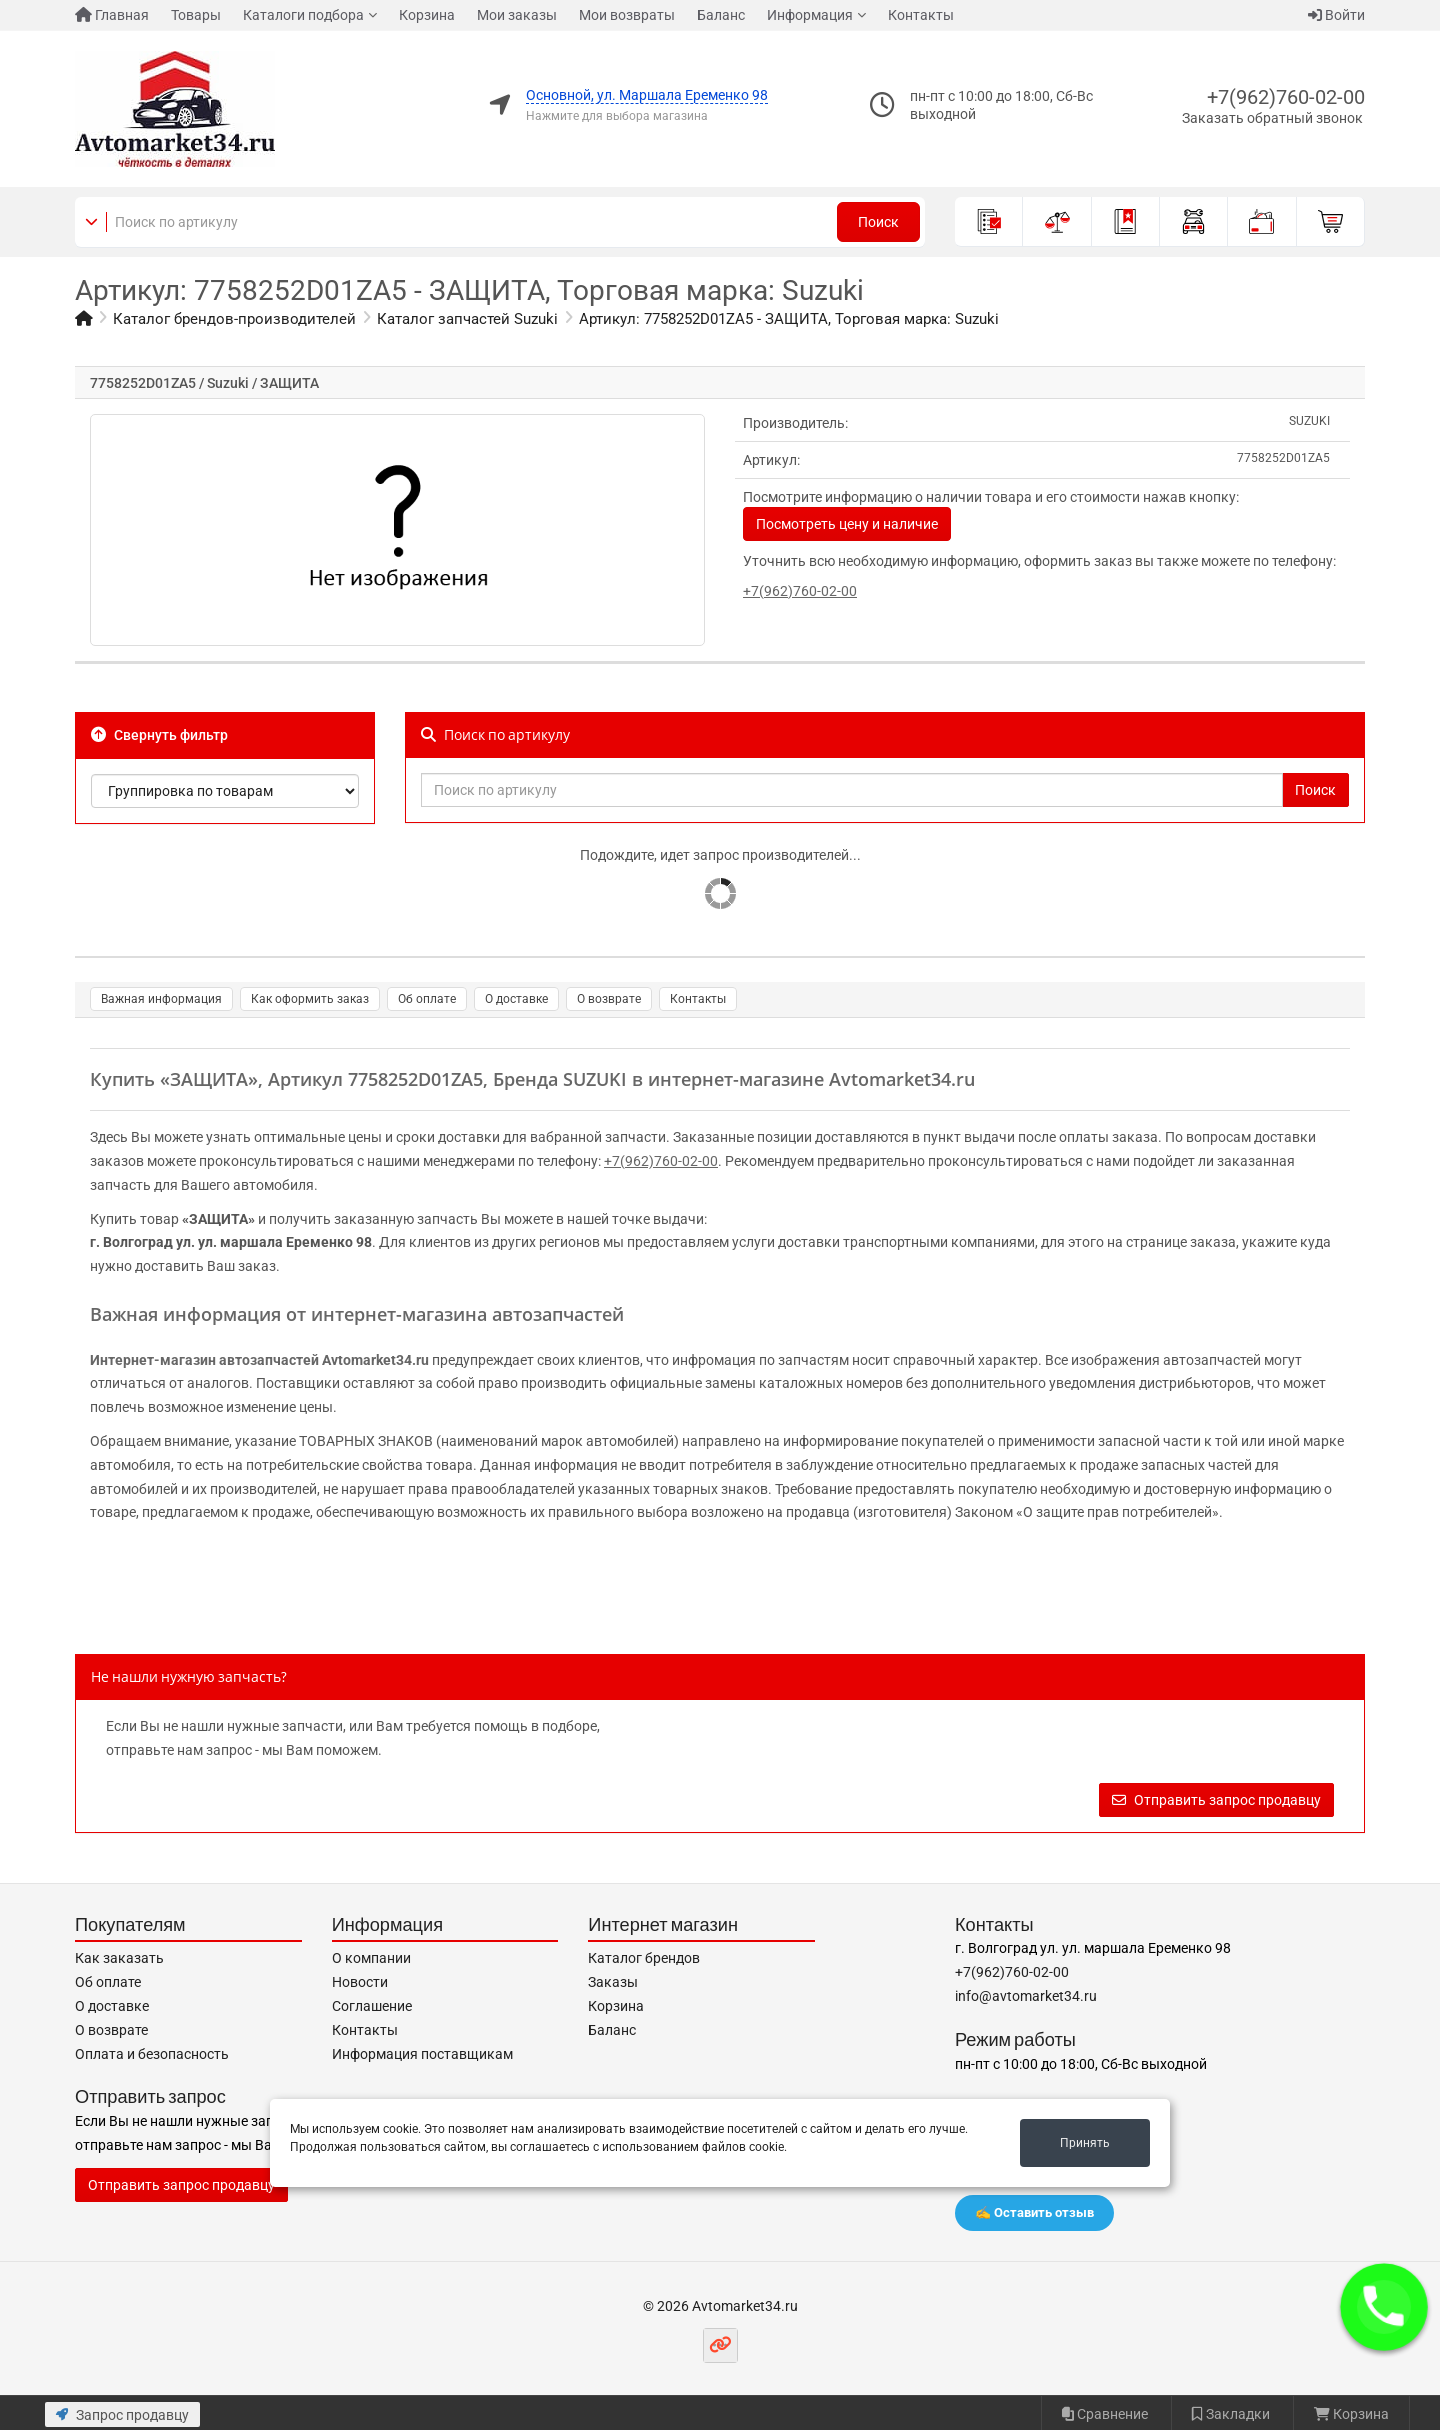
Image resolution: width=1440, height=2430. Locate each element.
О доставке (516, 999)
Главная (112, 15)
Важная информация (161, 999)
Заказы (613, 1982)
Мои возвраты (627, 15)
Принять (1085, 2143)
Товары (196, 15)
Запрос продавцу (122, 2415)
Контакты (921, 15)
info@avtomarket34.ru (1026, 1996)
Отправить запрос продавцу (1216, 1800)
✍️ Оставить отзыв (1034, 2212)
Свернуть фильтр (159, 735)
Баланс (721, 15)
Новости (360, 1982)
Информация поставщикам (422, 2054)
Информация (810, 15)
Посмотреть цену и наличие (847, 524)
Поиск (878, 222)
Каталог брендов (644, 1958)
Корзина (427, 15)
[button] (1384, 2307)
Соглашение (372, 2006)
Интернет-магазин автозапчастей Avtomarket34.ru (259, 1360)
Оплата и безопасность (152, 2054)
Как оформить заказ (310, 999)
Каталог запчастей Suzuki (467, 319)
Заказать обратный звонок (1272, 118)
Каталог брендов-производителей (234, 319)
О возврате (609, 999)
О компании (371, 1958)
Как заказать (119, 1958)
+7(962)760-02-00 (1286, 97)
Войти (1336, 15)
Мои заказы (517, 15)
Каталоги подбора (303, 15)
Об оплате (427, 999)
